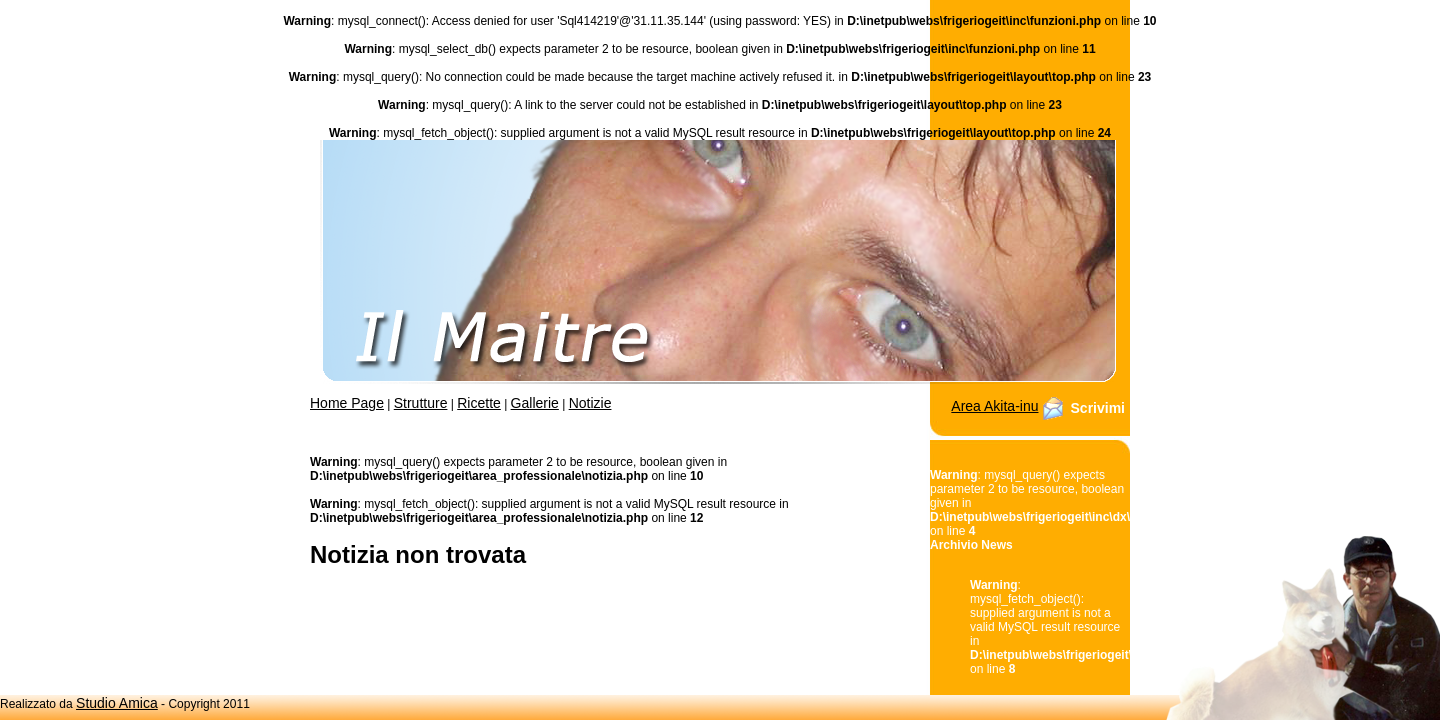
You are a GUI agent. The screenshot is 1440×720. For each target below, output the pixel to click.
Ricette (479, 403)
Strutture (421, 403)
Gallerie (535, 403)
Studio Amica (117, 703)
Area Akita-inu (994, 406)
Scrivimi (1098, 408)
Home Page (347, 403)
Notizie (590, 403)
